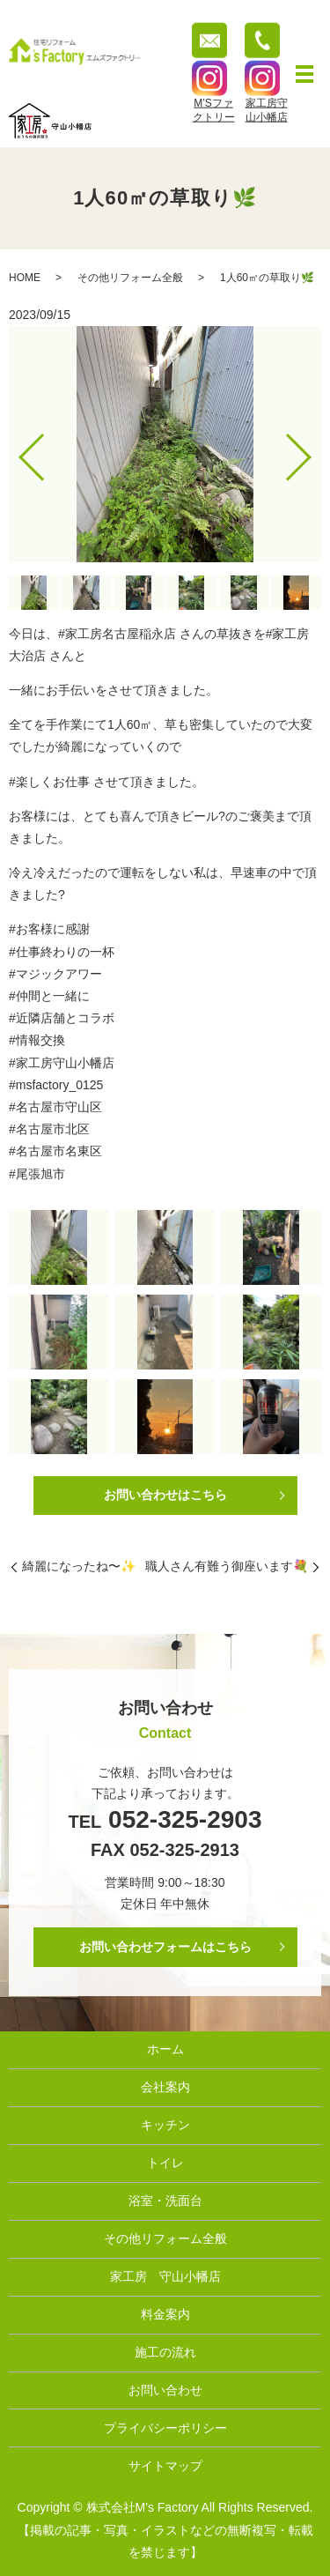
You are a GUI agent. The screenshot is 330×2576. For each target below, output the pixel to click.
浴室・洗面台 (165, 2201)
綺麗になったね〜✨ (79, 1566)
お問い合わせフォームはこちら (165, 1947)
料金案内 (165, 2314)
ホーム (165, 2049)
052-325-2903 (181, 1819)
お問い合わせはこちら (165, 1495)
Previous (17, 449)
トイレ (165, 2163)
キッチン (165, 2125)
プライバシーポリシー (165, 2428)
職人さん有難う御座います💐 (226, 1566)
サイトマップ (165, 2466)
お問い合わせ (165, 2390)
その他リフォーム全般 (130, 277)
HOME (24, 277)
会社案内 (165, 2087)
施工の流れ (165, 2352)
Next (313, 449)
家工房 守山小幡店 (165, 2276)
